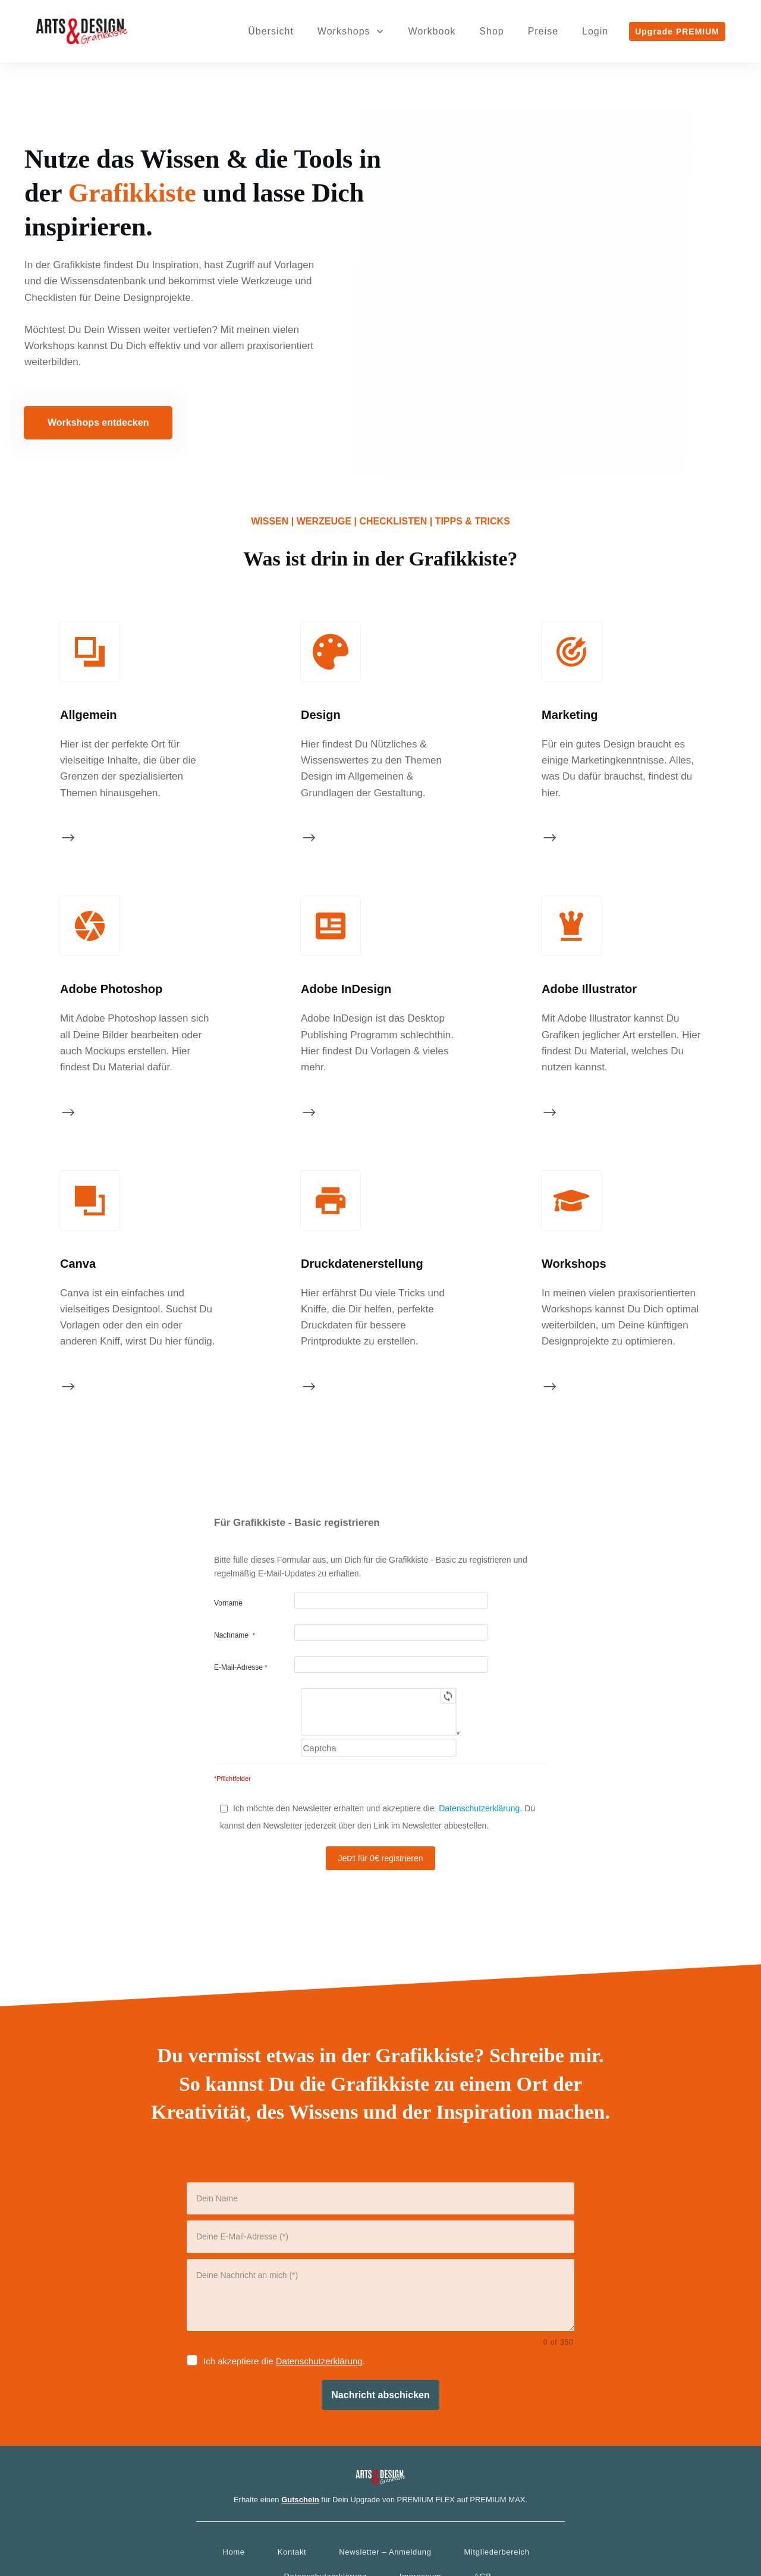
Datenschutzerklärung (319, 2282)
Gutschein (300, 2419)
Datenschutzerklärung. (480, 1728)
